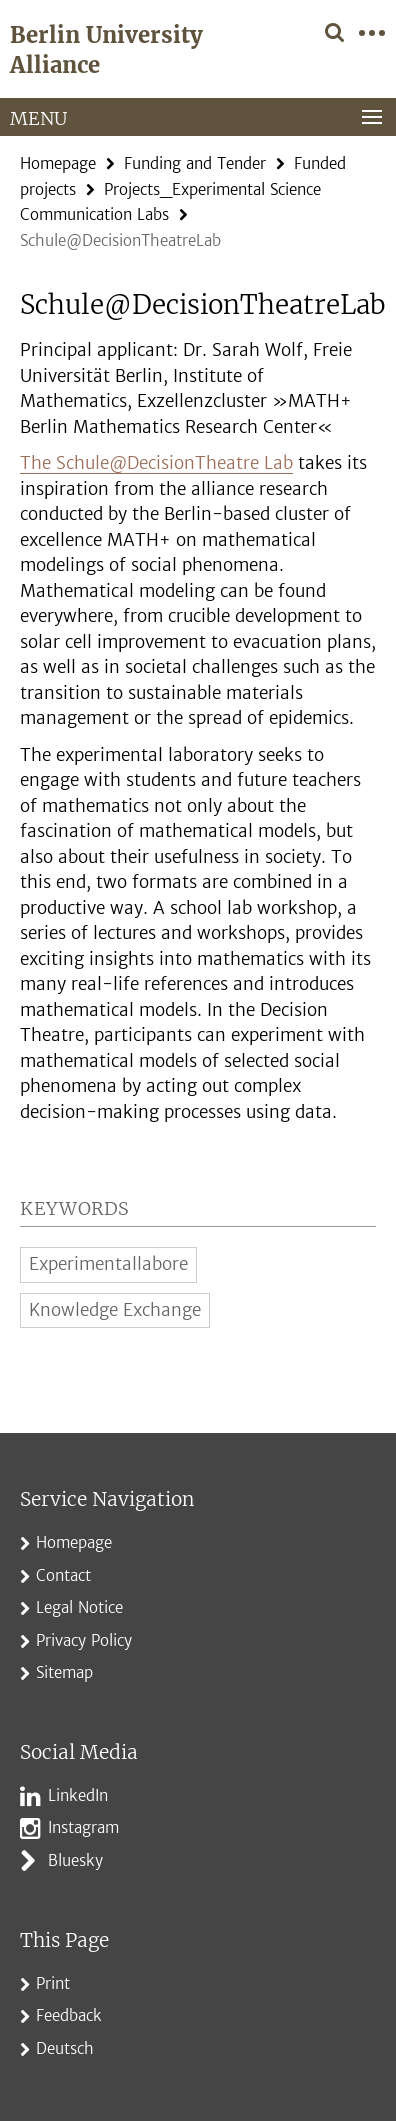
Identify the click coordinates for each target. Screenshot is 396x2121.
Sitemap (64, 1672)
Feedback (69, 2015)
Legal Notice (79, 1607)
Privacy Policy (84, 1640)
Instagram (83, 1827)
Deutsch (65, 2048)
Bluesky (75, 1860)
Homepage (58, 163)
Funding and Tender (195, 163)
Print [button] (53, 1983)
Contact (63, 1575)
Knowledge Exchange (115, 1310)
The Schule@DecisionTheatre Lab (156, 463)
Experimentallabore (108, 1264)
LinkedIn (78, 1795)
